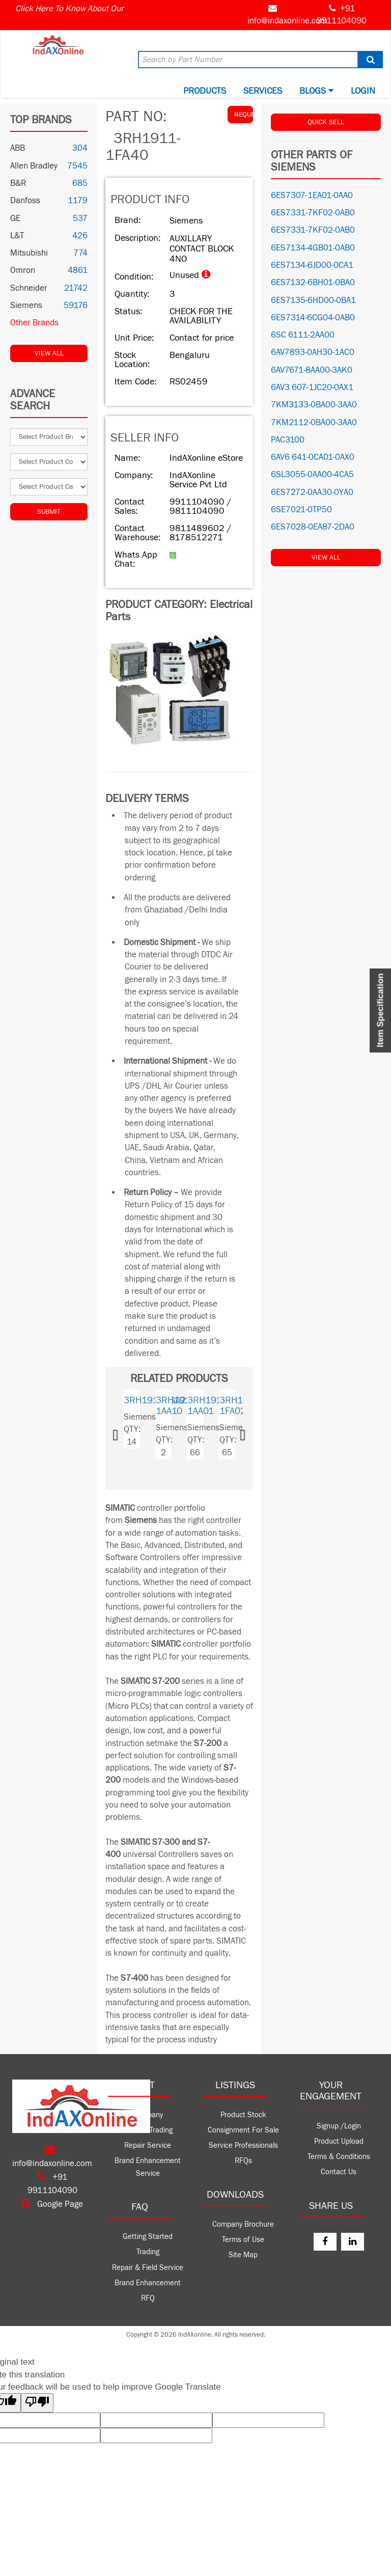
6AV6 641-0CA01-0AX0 (312, 457)
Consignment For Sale (243, 2130)
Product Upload (339, 2141)
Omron (22, 270)
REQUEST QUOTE (243, 114)
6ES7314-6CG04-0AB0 (313, 318)
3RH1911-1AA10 (177, 1406)
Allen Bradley (34, 166)
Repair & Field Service (147, 2267)
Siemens (26, 305)
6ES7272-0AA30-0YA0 (312, 492)
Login (363, 91)
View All (49, 353)
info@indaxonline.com (287, 21)
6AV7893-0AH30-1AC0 (312, 352)
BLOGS (316, 91)
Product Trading (148, 2130)
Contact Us (338, 2172)
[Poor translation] (37, 2402)
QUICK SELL (326, 122)
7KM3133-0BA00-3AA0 (314, 405)
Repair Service (147, 2145)
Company (148, 2115)
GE (15, 218)
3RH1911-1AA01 (208, 1406)
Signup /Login (339, 2126)
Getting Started (148, 2236)
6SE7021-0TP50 (301, 510)
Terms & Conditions (339, 2156)
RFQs (243, 2160)
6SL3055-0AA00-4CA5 (312, 474)
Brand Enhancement (148, 2283)
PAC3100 (287, 440)
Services (262, 91)
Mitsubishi (29, 253)
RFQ (148, 2298)
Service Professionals (243, 2145)
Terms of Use (243, 2239)
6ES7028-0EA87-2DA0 (312, 527)
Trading (147, 2252)
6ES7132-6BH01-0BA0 (313, 283)
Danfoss (25, 201)
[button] (125, 1432)
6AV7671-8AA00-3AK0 (311, 370)
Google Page (52, 2204)
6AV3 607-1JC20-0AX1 (312, 387)
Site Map (243, 2255)
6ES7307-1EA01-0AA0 (312, 195)
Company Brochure (243, 2224)
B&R (18, 183)
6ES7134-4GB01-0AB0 (313, 248)
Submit (49, 512)
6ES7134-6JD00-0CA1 (312, 265)
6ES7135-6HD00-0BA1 (313, 300)
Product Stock (243, 2115)
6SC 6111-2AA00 (302, 335)
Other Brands (34, 323)
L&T (17, 236)
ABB (17, 148)
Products (204, 91)
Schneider (28, 288)
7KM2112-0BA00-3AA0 (314, 423)
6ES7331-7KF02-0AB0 (313, 213)
